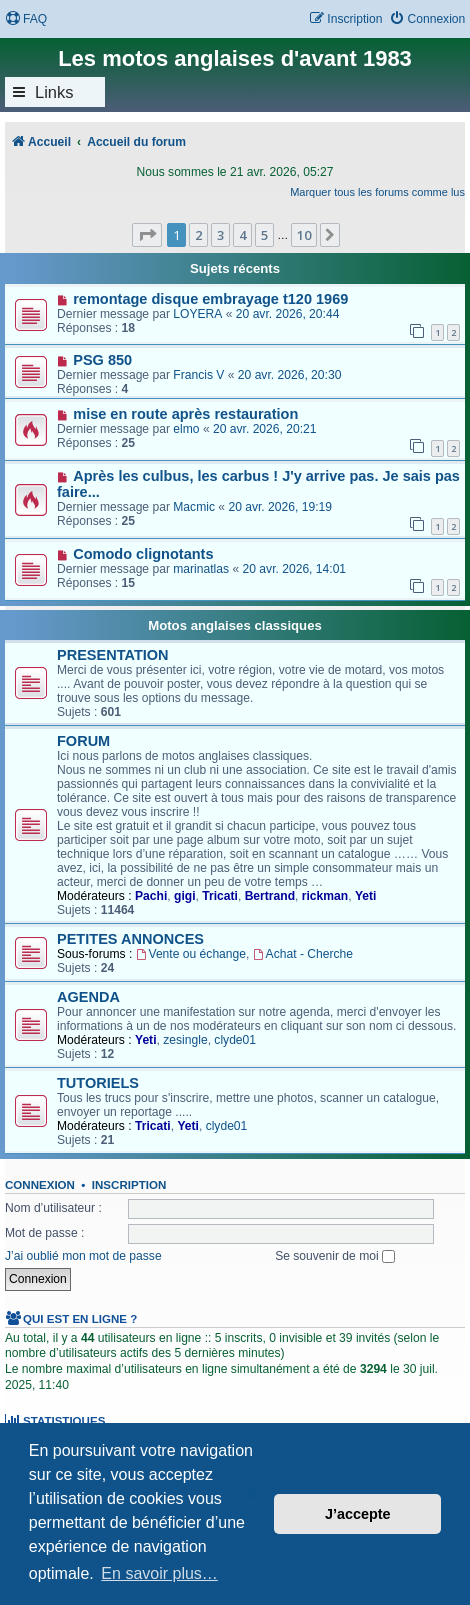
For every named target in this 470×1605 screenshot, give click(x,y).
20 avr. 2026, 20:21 (265, 429)
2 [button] (198, 235)
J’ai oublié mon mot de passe (83, 1256)
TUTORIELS (98, 1083)
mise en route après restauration (185, 414)
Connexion (40, 1185)
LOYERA (197, 314)
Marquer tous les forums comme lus (377, 192)
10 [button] (304, 235)
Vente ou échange (191, 954)
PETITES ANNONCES (130, 939)
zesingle (185, 1040)
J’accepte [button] (358, 1514)
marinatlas (201, 569)
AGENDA (88, 997)
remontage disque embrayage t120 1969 (210, 299)
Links (54, 92)
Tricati (220, 896)
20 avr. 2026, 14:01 (295, 569)
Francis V (198, 375)
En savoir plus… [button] (159, 1573)
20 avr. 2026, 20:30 (290, 375)
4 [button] (242, 235)
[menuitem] (26, 19)
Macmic (194, 507)
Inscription (129, 1185)
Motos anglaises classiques (235, 625)
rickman (325, 896)
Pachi (151, 896)
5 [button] (264, 235)
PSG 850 (102, 360)
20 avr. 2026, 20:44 (288, 314)
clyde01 (235, 1040)
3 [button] (220, 235)
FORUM (83, 741)
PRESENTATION (113, 655)
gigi (185, 896)
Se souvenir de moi (335, 1256)
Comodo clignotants (143, 554)
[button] (147, 235)
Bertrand (270, 896)
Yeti (366, 896)
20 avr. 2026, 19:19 (280, 507)
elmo (186, 429)
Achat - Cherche (303, 954)
